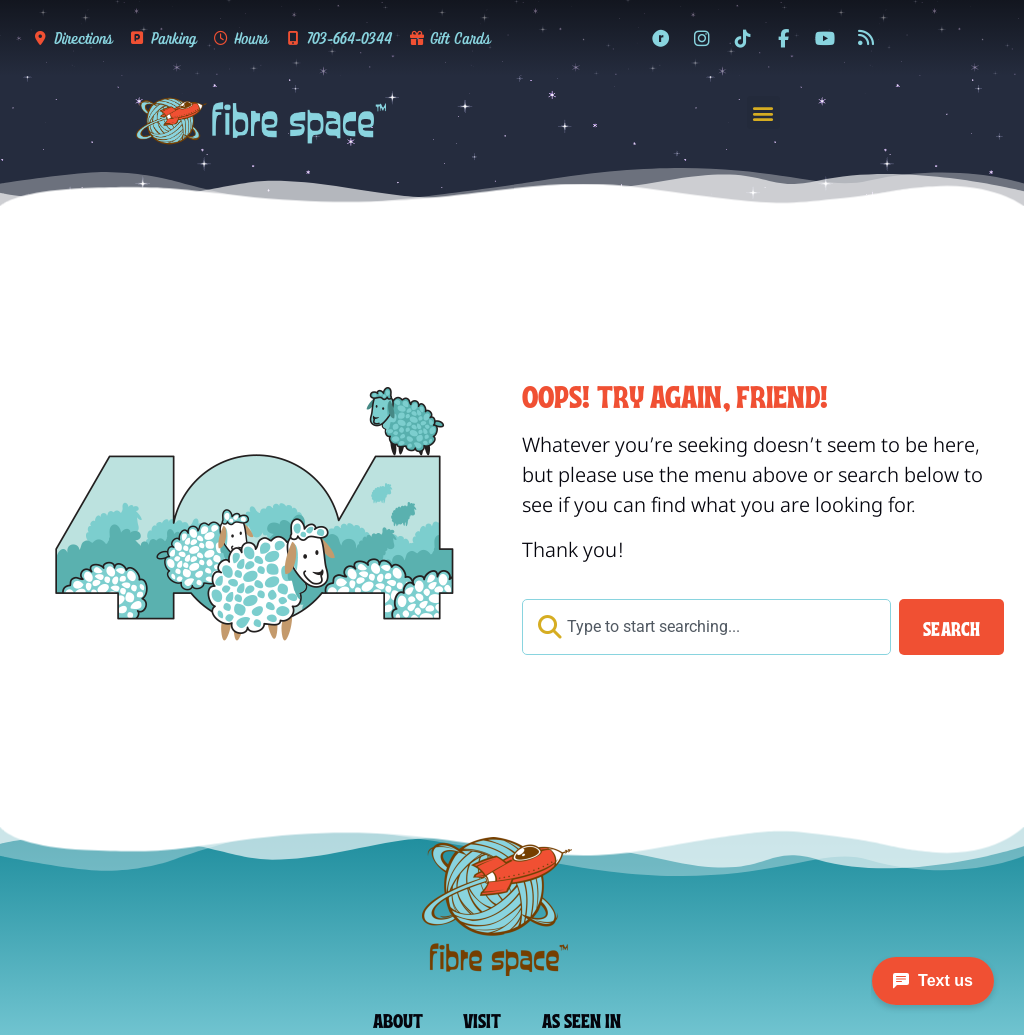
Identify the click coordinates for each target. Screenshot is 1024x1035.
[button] (763, 112)
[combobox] (706, 627)
